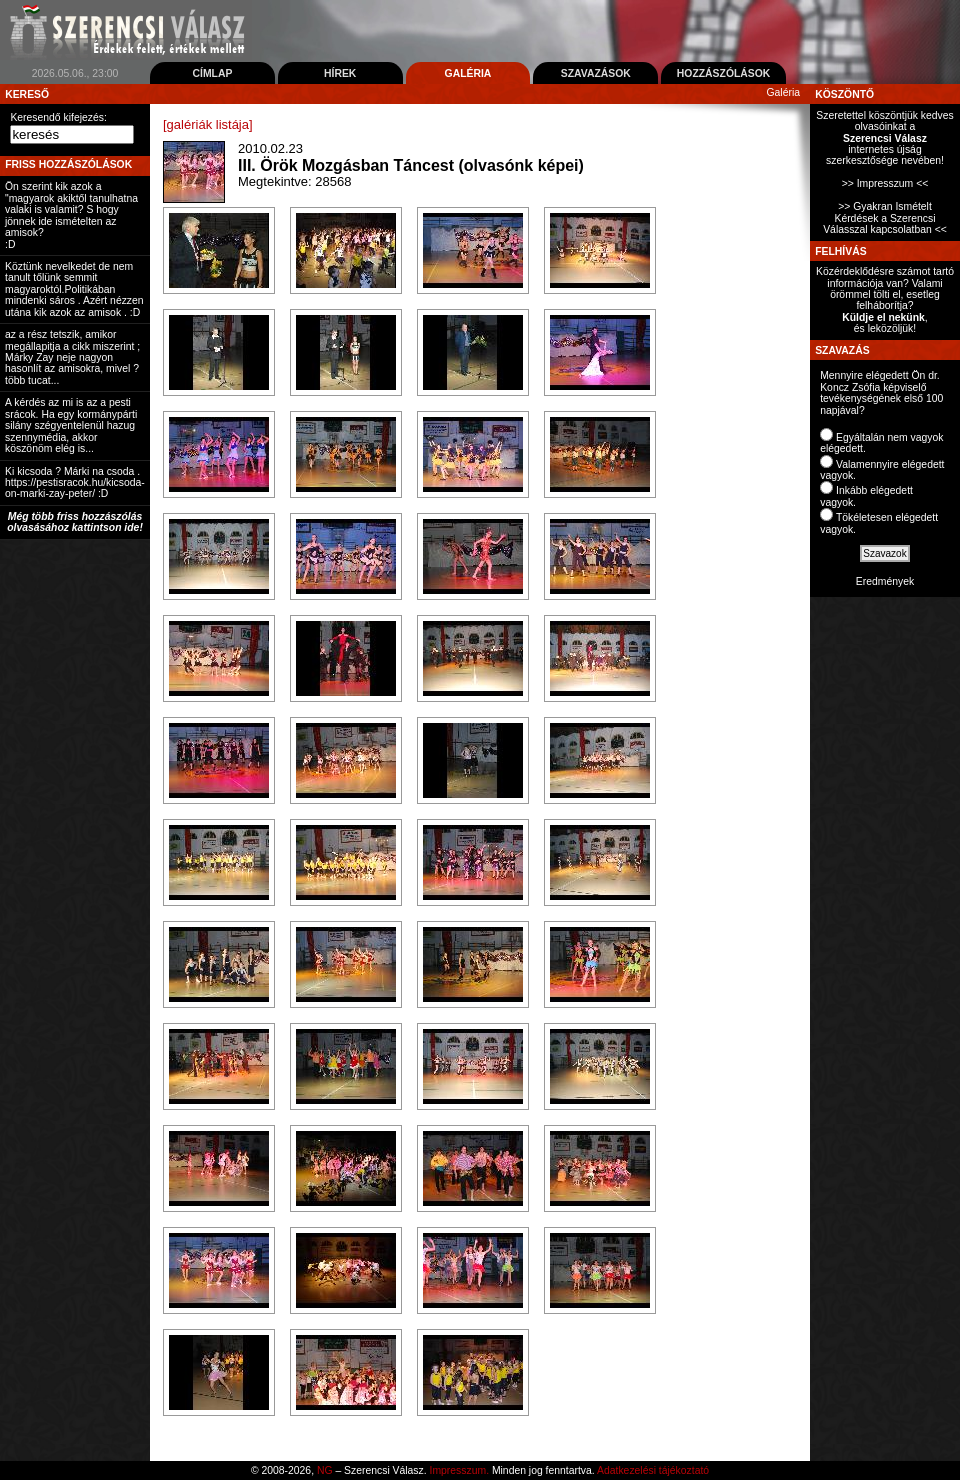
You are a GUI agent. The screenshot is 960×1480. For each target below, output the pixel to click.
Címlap (212, 73)
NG (325, 1470)
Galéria (468, 73)
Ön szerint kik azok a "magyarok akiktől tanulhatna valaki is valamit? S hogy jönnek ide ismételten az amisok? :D (71, 215)
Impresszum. (459, 1470)
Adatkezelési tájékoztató (653, 1470)
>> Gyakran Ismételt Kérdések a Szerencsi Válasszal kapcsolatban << (885, 218)
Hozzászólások (724, 73)
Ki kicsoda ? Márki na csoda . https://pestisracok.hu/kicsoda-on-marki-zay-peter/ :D (75, 483)
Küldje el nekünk (883, 317)
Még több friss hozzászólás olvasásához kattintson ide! (75, 522)
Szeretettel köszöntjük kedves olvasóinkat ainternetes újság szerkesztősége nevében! (884, 138)
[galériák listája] (208, 124)
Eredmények (885, 581)
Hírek (340, 73)
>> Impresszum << (885, 183)
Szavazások (596, 73)
